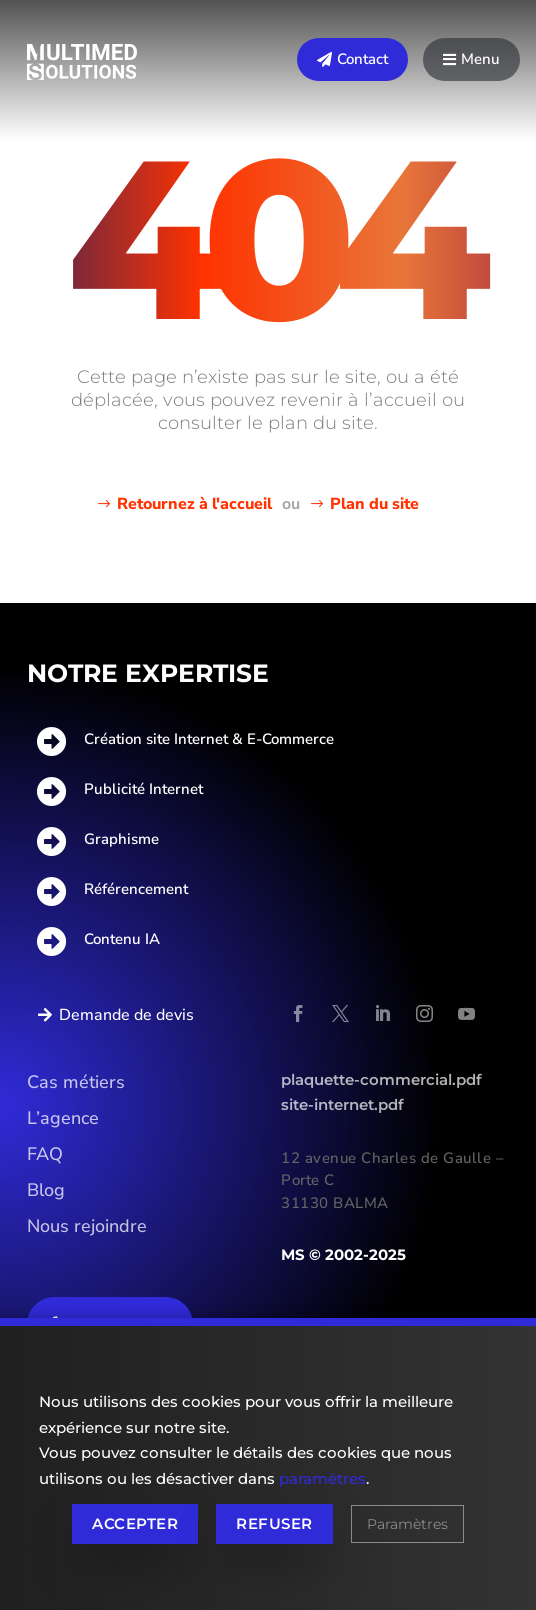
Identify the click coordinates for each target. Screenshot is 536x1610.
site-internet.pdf (342, 1104)
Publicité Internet (143, 789)
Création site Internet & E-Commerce (209, 739)
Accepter (135, 1523)
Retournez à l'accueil (194, 504)
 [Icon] (324, 59)
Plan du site (374, 504)
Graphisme (121, 839)
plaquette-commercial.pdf (381, 1079)
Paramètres (407, 1524)
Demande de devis (126, 1015)
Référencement (136, 889)
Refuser (274, 1523)
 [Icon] (449, 59)
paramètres (322, 1478)
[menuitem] (352, 59)
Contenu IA (122, 939)
